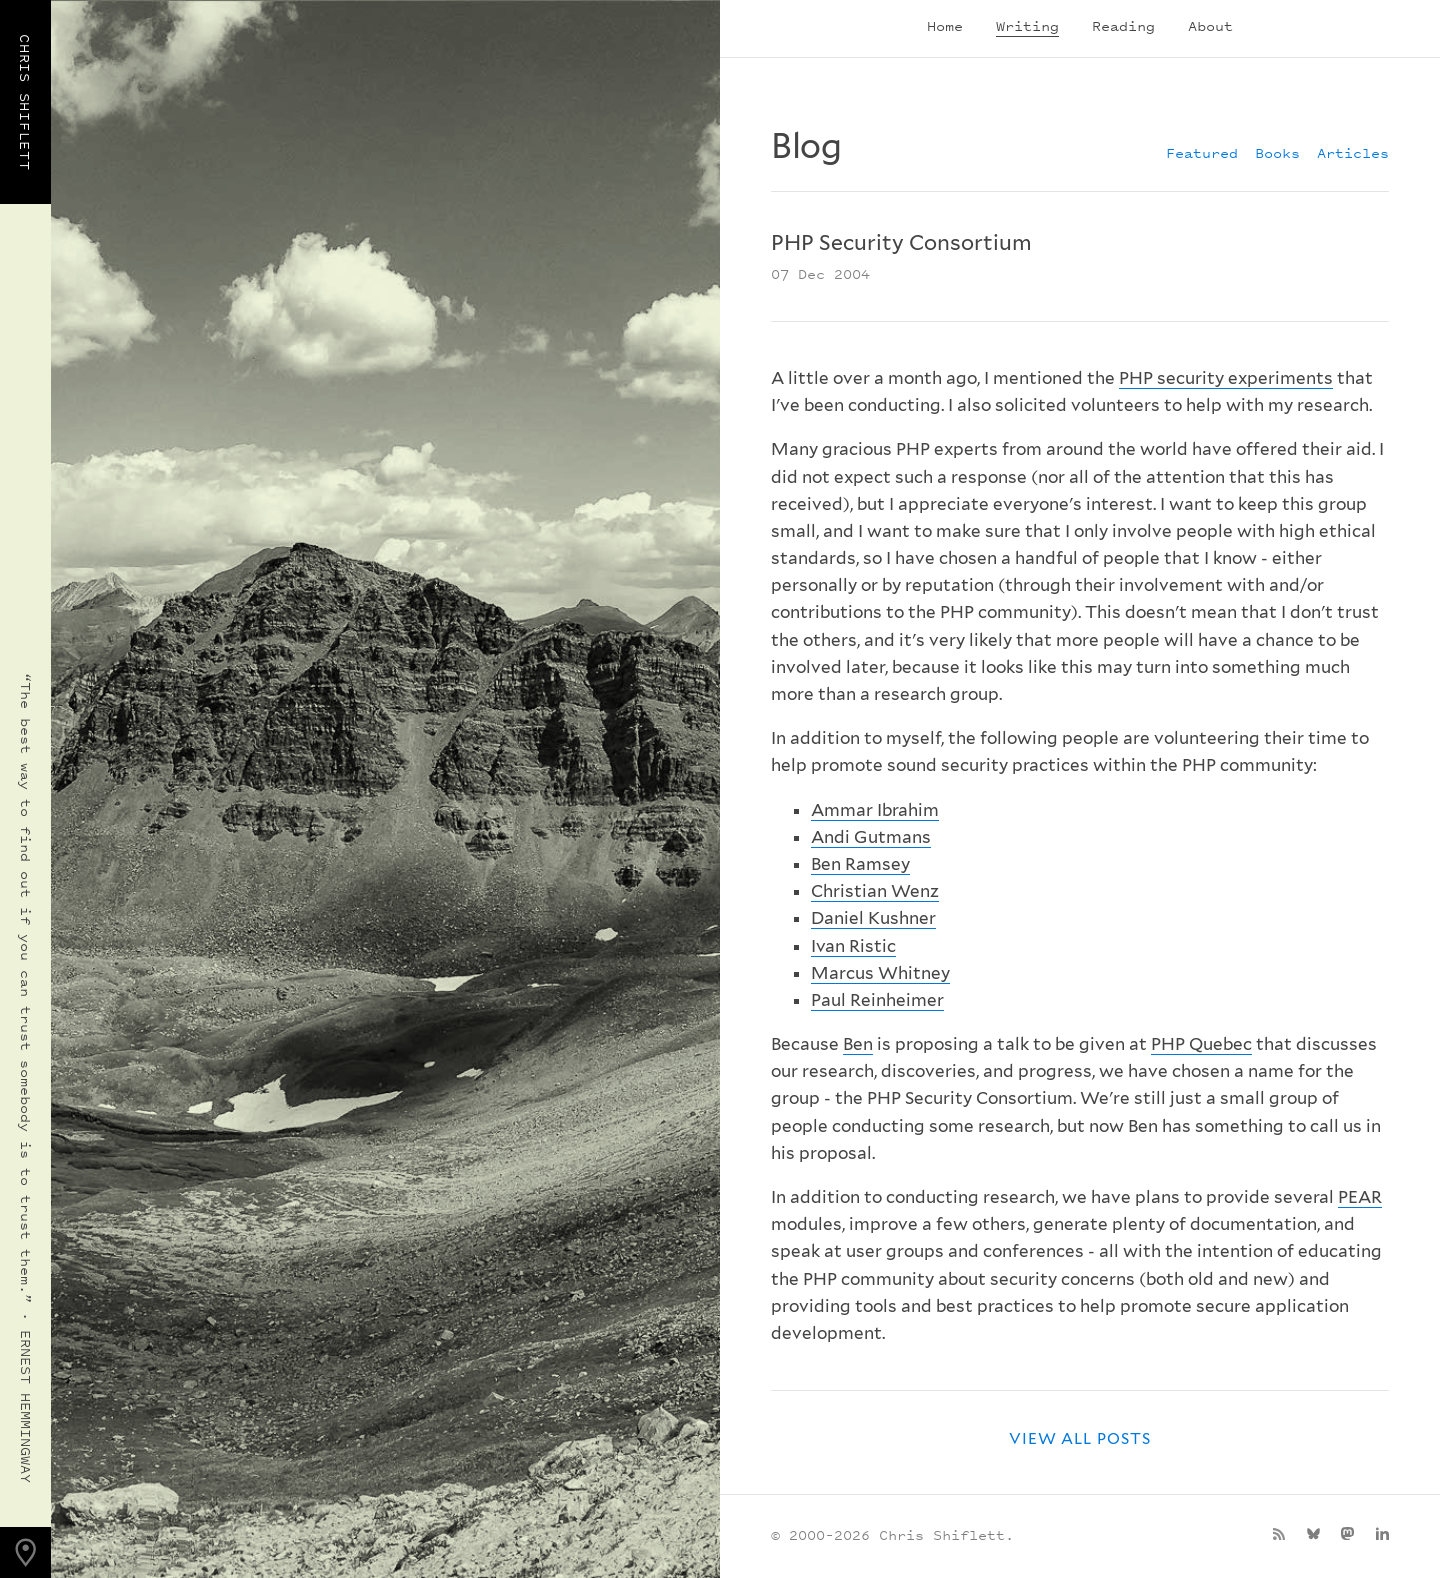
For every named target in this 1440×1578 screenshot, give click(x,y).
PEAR (1360, 1197)
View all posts (1080, 1438)
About (1210, 25)
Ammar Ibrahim (875, 810)
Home (945, 25)
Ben (858, 1044)
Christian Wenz (875, 891)
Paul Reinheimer (877, 1000)
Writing (1027, 25)
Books (1277, 152)
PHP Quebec (1201, 1044)
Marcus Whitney (880, 973)
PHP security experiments (1226, 378)
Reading (1123, 25)
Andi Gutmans (871, 837)
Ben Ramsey (860, 864)
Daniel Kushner (873, 918)
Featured (1202, 152)
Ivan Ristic (853, 946)
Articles (1353, 152)
